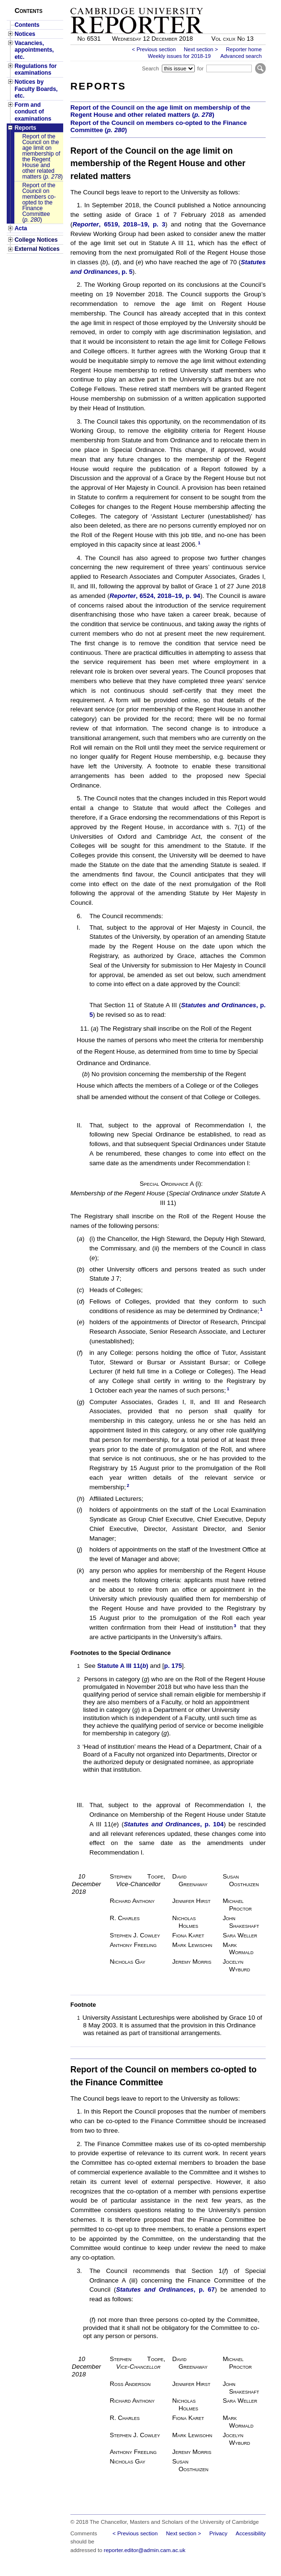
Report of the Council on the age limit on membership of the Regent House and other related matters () (42, 156)
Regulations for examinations (35, 69)
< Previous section (154, 49)
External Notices (36, 249)
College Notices (35, 239)
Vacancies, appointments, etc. (34, 50)
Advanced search (240, 56)
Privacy (218, 2533)
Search (150, 68)
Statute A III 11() (122, 1665)
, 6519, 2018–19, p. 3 (118, 224)
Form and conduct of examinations (32, 111)
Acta (20, 228)
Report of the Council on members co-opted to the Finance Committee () (39, 202)
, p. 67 (165, 2289)
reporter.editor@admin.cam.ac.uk (144, 2550)
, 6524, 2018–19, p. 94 (155, 595)
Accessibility (251, 2533)
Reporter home (244, 49)
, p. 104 (174, 1824)
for (200, 68)
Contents (26, 25)
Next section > (201, 49)
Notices (24, 34)
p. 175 (173, 1665)
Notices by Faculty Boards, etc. (35, 89)
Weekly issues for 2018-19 (179, 56)
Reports (25, 127)
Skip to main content (240, 3)
